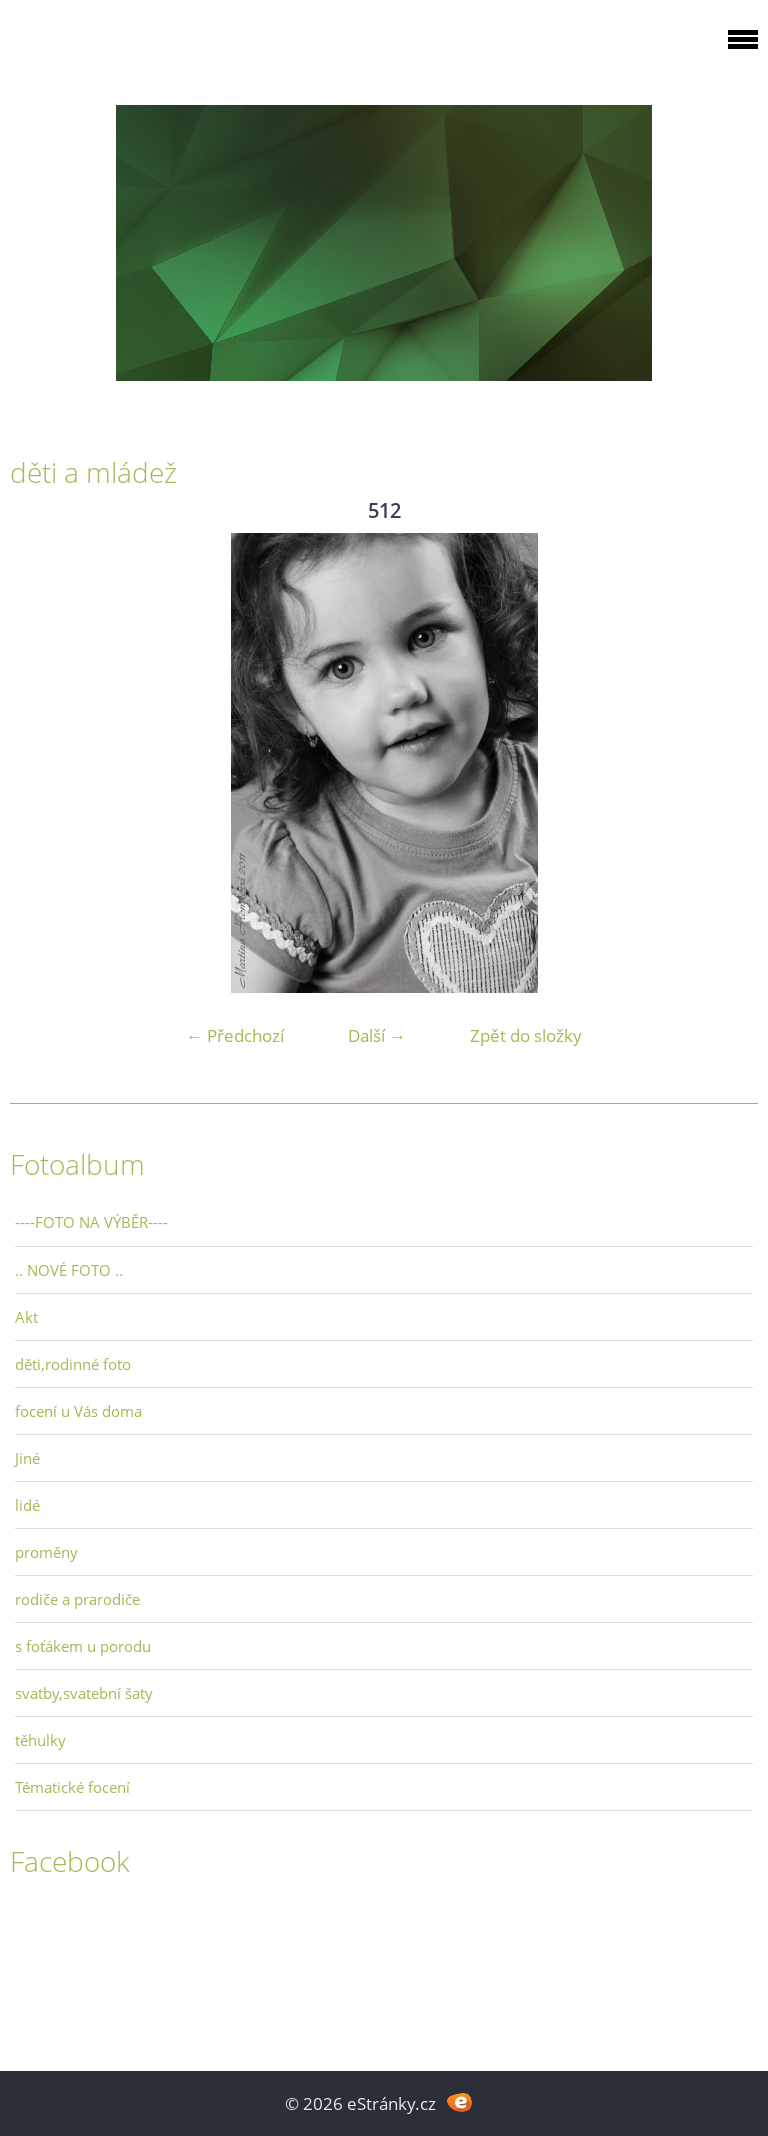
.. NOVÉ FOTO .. (69, 1270)
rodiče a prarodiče (77, 1599)
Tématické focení (72, 1787)
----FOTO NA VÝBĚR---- (91, 1222)
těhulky (40, 1740)
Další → (377, 1035)
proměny (46, 1552)
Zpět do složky (526, 1035)
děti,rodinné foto (73, 1364)
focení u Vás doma (78, 1411)
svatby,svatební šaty (84, 1693)
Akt (26, 1317)
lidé (27, 1505)
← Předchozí (235, 1035)
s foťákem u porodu (83, 1646)
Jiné (27, 1458)
